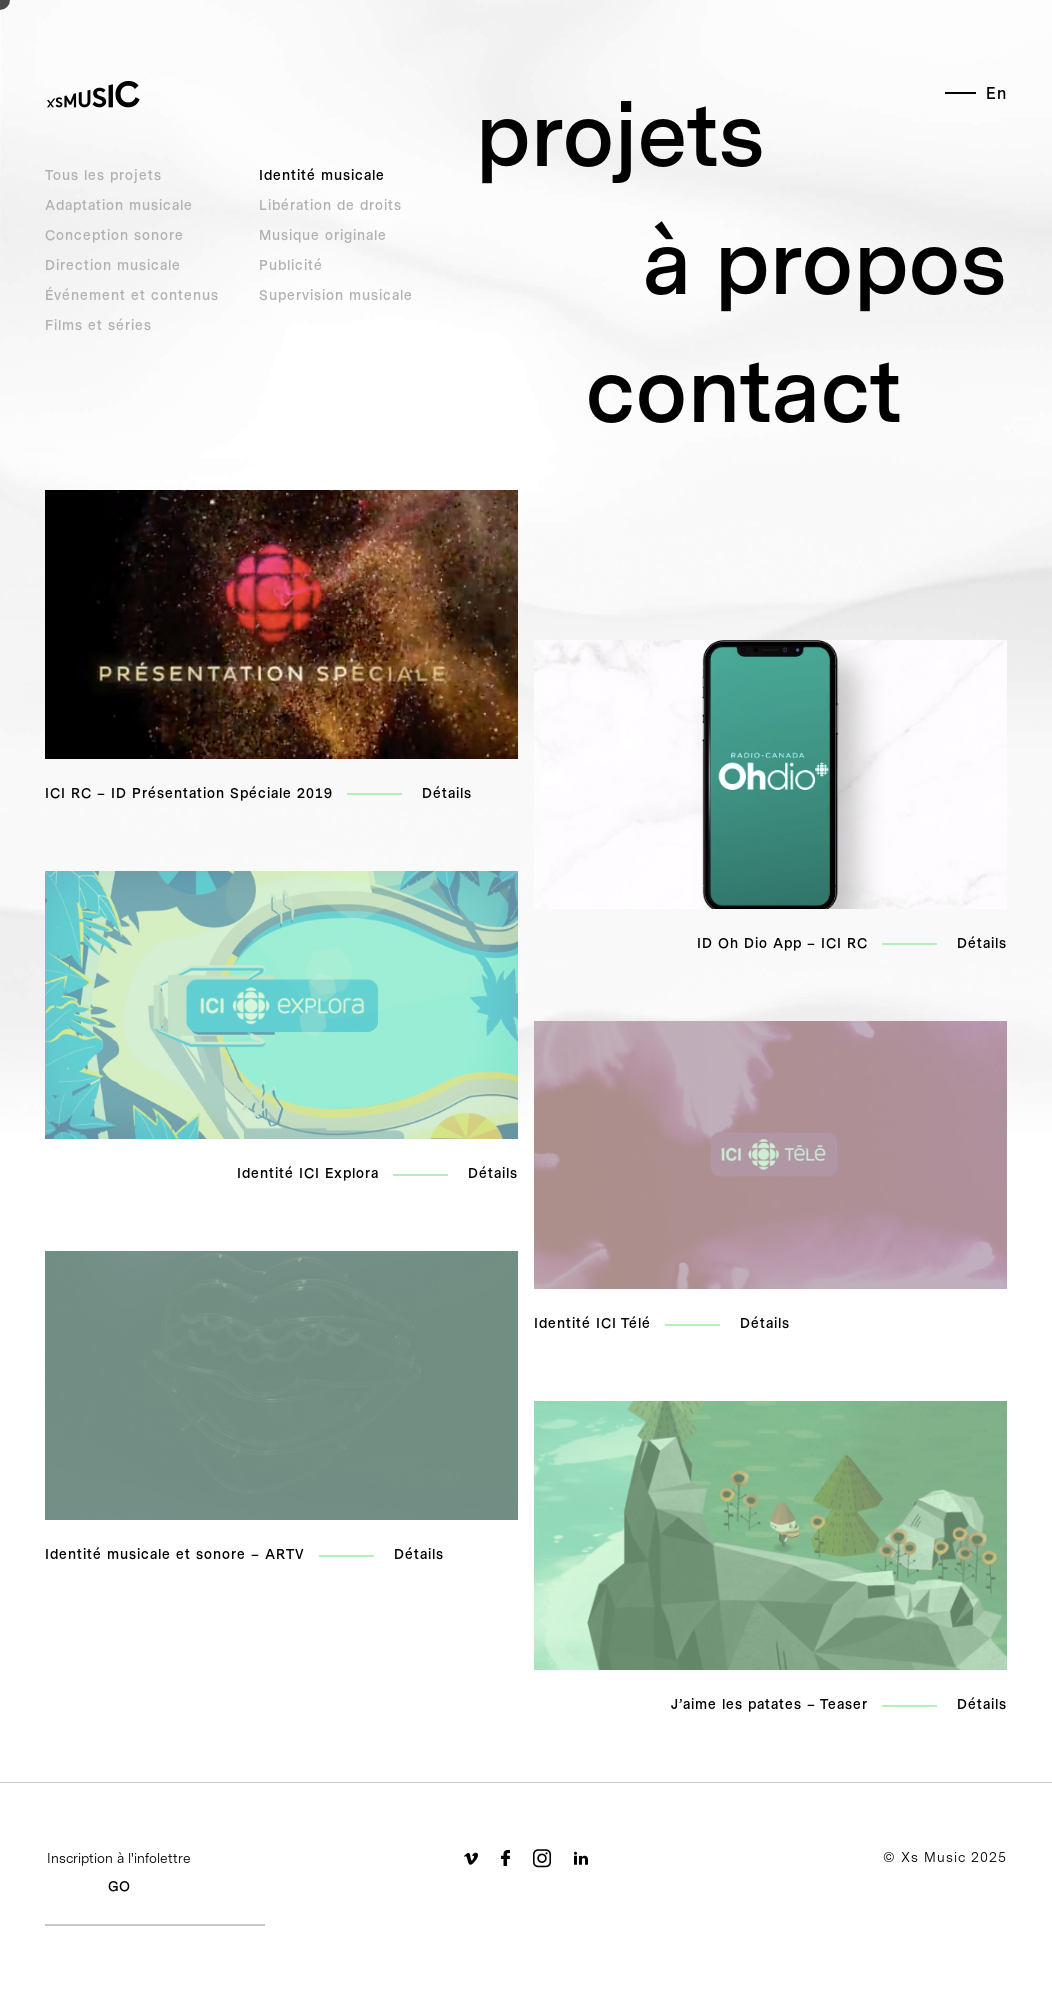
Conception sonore (114, 235)
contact (744, 390)
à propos (825, 262)
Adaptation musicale (119, 205)
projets (620, 134)
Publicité (291, 265)
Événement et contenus (132, 295)
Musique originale (323, 235)
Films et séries (98, 325)
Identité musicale (322, 175)
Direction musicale (113, 265)
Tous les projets (103, 175)
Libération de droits (330, 205)
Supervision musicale (336, 295)
